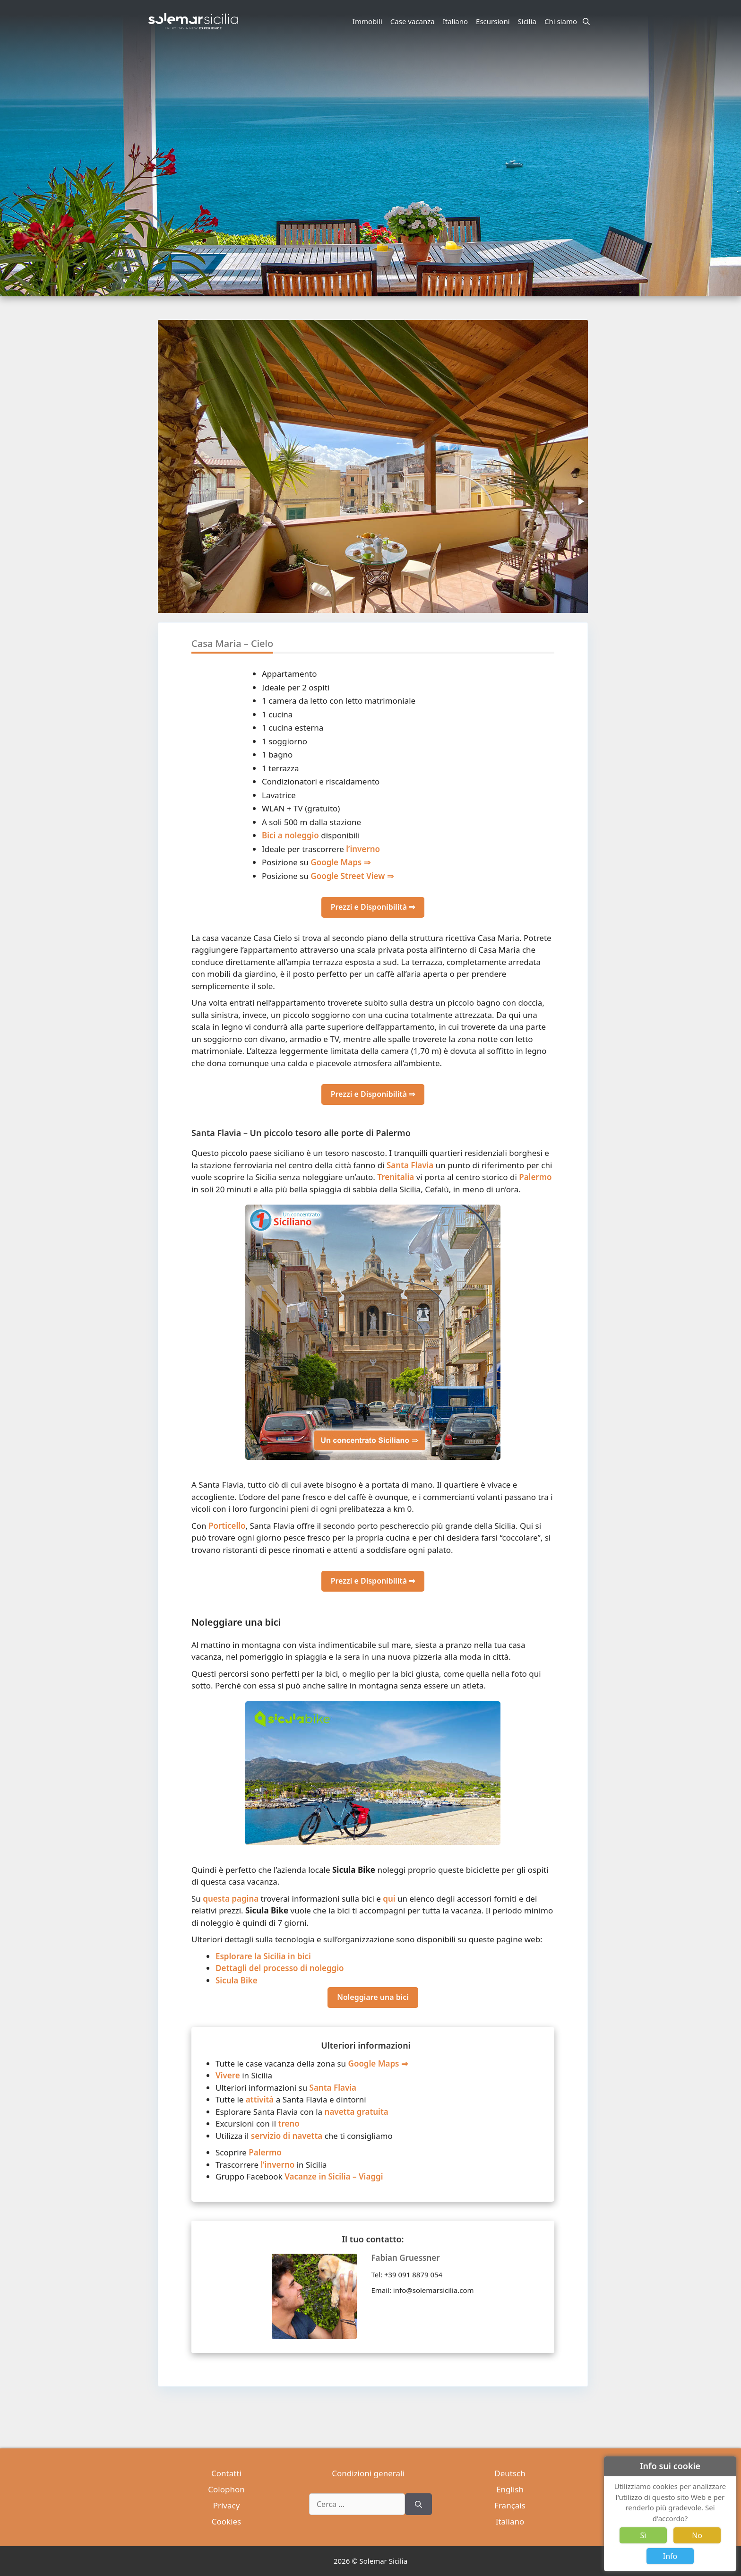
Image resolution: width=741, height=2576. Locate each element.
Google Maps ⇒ (340, 862)
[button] (580, 501)
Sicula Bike (236, 1980)
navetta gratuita (356, 2111)
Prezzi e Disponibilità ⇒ (373, 907)
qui (389, 1898)
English (510, 2489)
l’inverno (363, 849)
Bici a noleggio (290, 835)
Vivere (227, 2075)
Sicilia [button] (528, 21)
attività (260, 2099)
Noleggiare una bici (373, 1997)
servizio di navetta (286, 2135)
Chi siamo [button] (562, 21)
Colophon (226, 2489)
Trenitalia (395, 1177)
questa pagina (230, 1898)
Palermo (535, 1177)
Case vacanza (412, 21)
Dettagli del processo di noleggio (279, 1968)
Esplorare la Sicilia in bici (263, 1956)
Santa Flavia (410, 1165)
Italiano (510, 2521)
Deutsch (509, 2473)
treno (288, 2123)
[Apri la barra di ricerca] (586, 21)
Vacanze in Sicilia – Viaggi (333, 2176)
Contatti (226, 2473)
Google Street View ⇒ (351, 875)
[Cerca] (418, 2504)
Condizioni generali (368, 2473)
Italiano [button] (457, 21)
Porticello (227, 1525)
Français (510, 2505)
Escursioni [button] (494, 21)
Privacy (226, 2505)
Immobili (367, 21)
